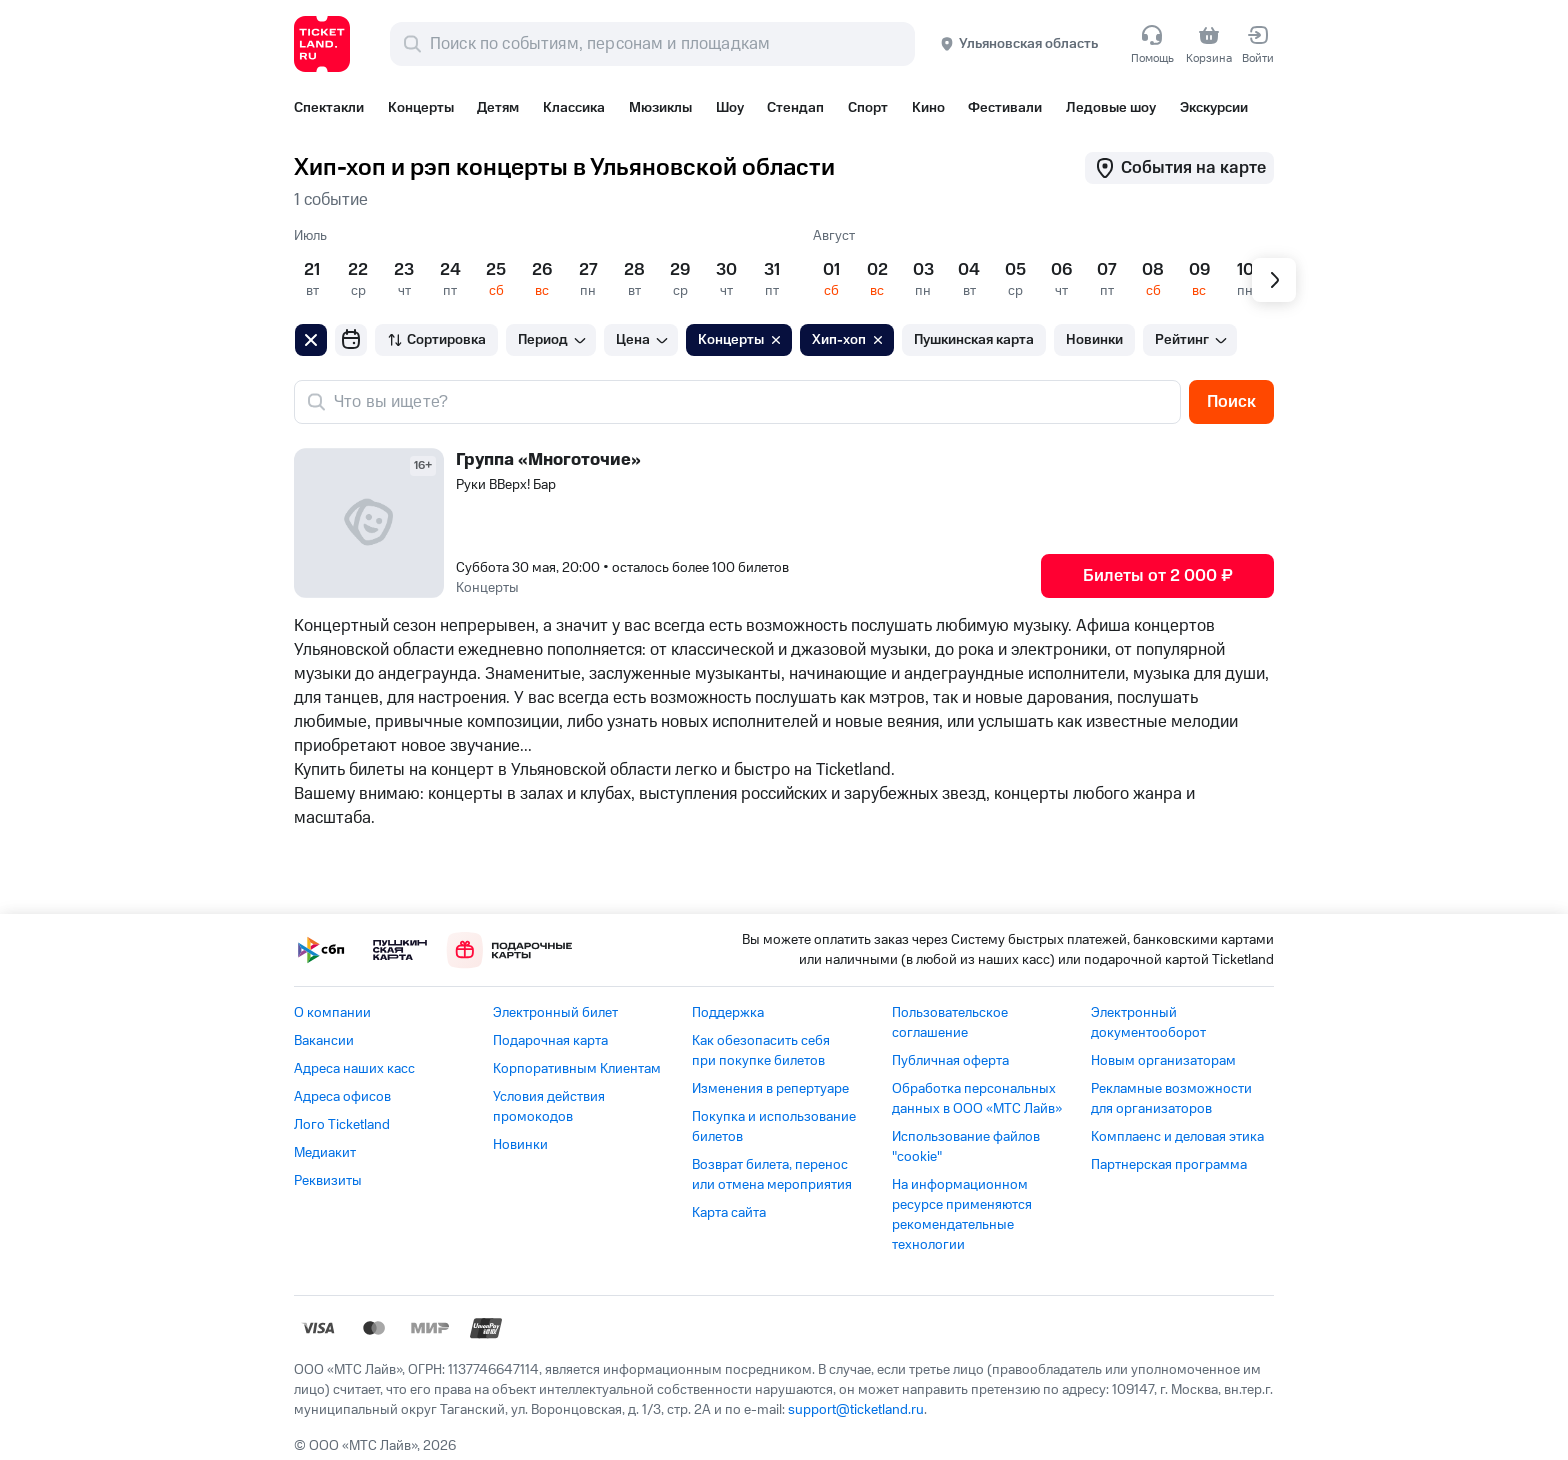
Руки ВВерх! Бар (506, 485)
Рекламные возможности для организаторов (1171, 1099)
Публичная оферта (950, 1061)
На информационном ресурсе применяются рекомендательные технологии (962, 1215)
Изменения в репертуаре (770, 1089)
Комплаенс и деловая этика (1177, 1137)
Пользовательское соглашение (950, 1023)
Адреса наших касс (354, 1069)
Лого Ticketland (342, 1125)
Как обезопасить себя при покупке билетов (761, 1051)
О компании (332, 1013)
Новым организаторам (1163, 1061)
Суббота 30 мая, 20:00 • (622, 568)
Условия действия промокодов (549, 1107)
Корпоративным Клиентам (577, 1069)
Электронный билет (555, 1013)
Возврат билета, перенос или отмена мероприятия (772, 1175)
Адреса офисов (342, 1097)
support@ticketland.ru (856, 1410)
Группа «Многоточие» (548, 460)
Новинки (520, 1145)
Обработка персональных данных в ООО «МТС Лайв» (977, 1099)
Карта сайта (729, 1213)
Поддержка (728, 1013)
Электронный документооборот (1148, 1023)
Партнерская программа (1169, 1165)
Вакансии (324, 1041)
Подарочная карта (550, 1041)
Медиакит (325, 1153)
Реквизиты (328, 1181)
